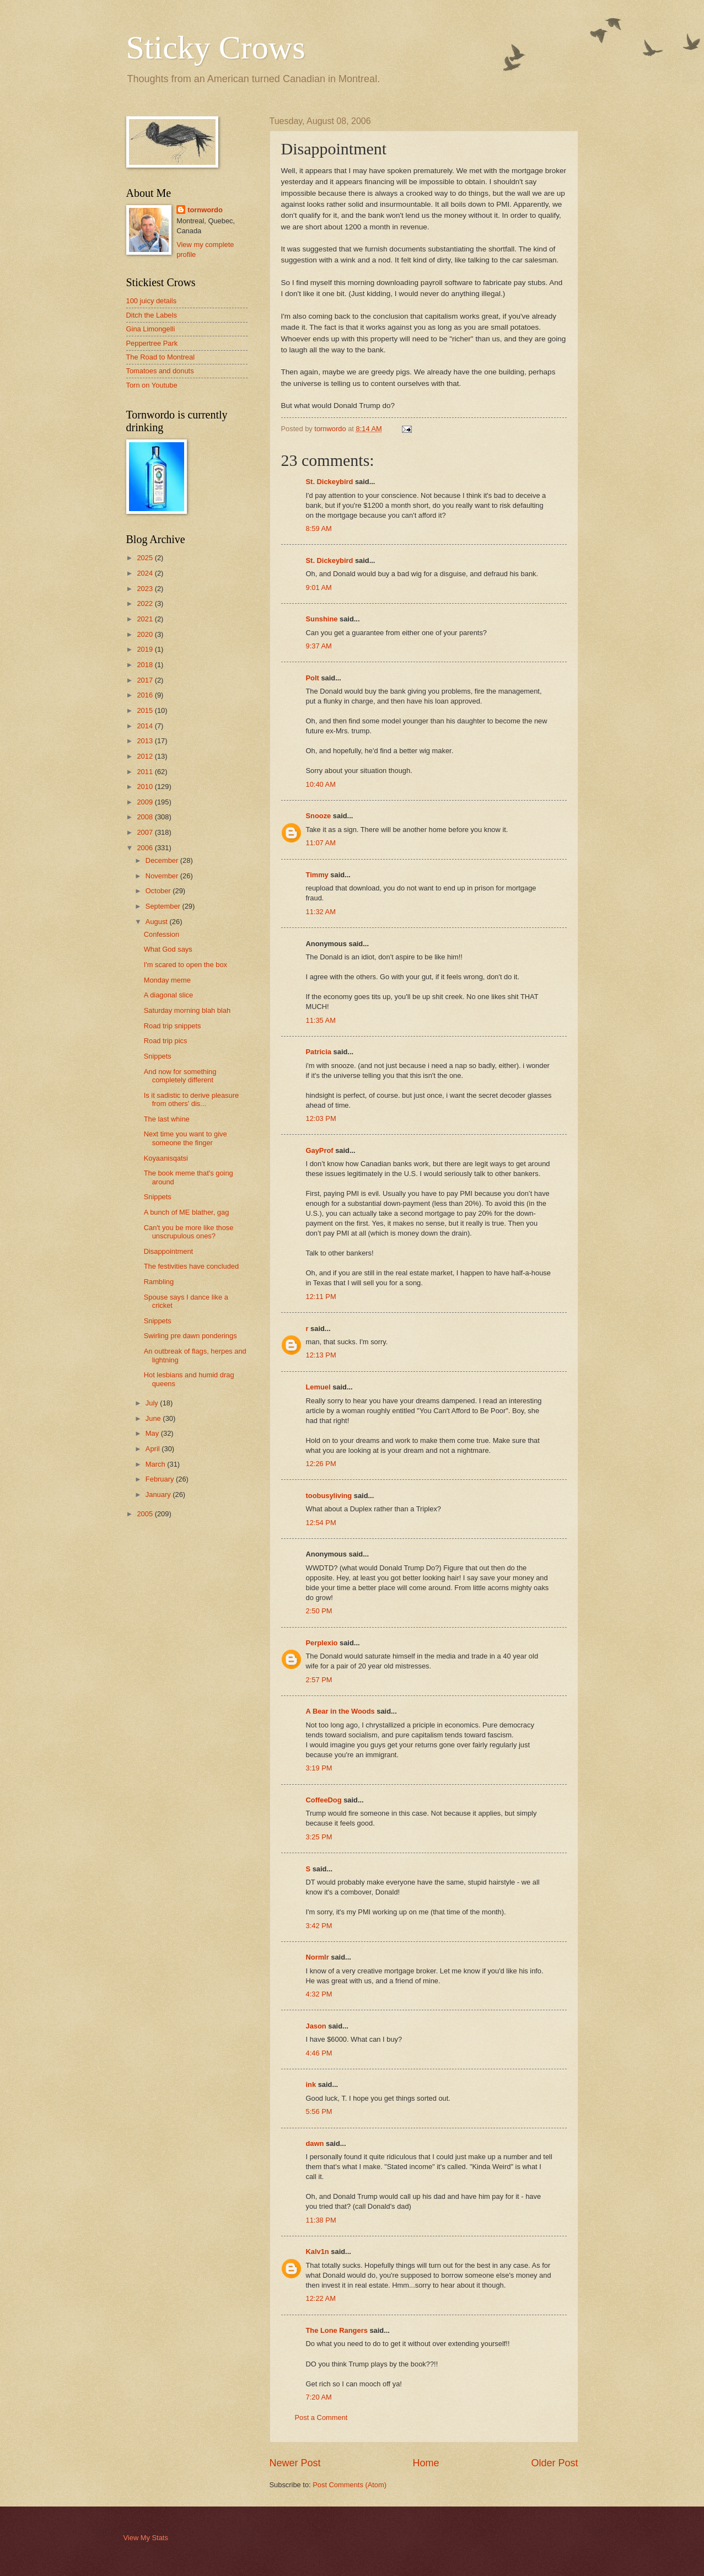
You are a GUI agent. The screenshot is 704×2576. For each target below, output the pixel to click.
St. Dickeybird (329, 481)
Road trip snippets (172, 1026)
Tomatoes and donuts (160, 371)
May (153, 1433)
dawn (315, 2143)
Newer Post (295, 2462)
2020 (145, 634)
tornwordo (205, 210)
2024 (145, 573)
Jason (316, 2026)
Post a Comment (321, 2417)
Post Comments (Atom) (349, 2485)
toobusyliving (329, 1495)
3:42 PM (319, 1926)
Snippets (157, 1056)
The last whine (167, 1119)
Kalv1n (317, 2251)
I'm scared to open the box (185, 964)
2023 (145, 588)
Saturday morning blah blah (187, 1010)
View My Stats (145, 2538)
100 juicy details (151, 301)
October (159, 891)
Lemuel (318, 1387)
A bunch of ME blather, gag (186, 1212)
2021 (145, 619)
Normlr (317, 1957)
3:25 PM (319, 1837)
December (163, 860)
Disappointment (168, 1251)
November (163, 876)
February (161, 1479)
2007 (145, 832)
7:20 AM (319, 2397)
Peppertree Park (152, 343)
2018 (145, 665)
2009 (145, 802)
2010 (145, 786)
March (156, 1464)
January (159, 1494)
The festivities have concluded (191, 1266)
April (154, 1449)
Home (425, 2462)
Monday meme (167, 980)
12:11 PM (321, 1296)
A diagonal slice (168, 995)
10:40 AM (321, 784)
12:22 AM (321, 2298)
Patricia (319, 1052)
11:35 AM (321, 1020)
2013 (145, 741)
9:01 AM (319, 587)
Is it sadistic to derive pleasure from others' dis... (191, 1099)
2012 (145, 756)
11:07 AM (321, 843)
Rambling (159, 1282)
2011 (145, 772)
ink (311, 2084)
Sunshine (322, 619)
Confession (161, 934)
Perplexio (322, 1643)
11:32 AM (321, 912)
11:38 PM (321, 2220)
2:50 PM (319, 1611)
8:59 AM (319, 528)
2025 (145, 558)
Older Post (554, 2462)
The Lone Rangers (337, 2330)
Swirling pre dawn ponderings (190, 1336)
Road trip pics (165, 1041)
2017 (145, 680)
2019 (145, 649)
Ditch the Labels (151, 315)
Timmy (317, 875)
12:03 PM (321, 1118)
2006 (145, 848)
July (153, 1403)
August (158, 921)
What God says (168, 949)
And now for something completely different (180, 1075)
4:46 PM (319, 2053)
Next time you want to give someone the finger (185, 1138)
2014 (145, 726)
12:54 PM (321, 1522)
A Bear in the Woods (340, 1711)
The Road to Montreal (160, 357)
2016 (145, 695)
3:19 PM (319, 1768)
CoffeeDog (324, 1800)
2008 (145, 817)
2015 (145, 710)
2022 (145, 603)
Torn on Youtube (152, 385)
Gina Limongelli (150, 329)
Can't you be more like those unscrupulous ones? (189, 1231)
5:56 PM (319, 2111)
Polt (312, 678)
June (154, 1418)
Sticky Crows (215, 47)
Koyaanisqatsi (166, 1158)
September (164, 906)
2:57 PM (319, 1680)
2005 (145, 1514)
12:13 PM (321, 1355)
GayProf (320, 1150)
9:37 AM (319, 646)
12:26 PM (321, 1463)
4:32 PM (319, 1994)
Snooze (318, 816)
